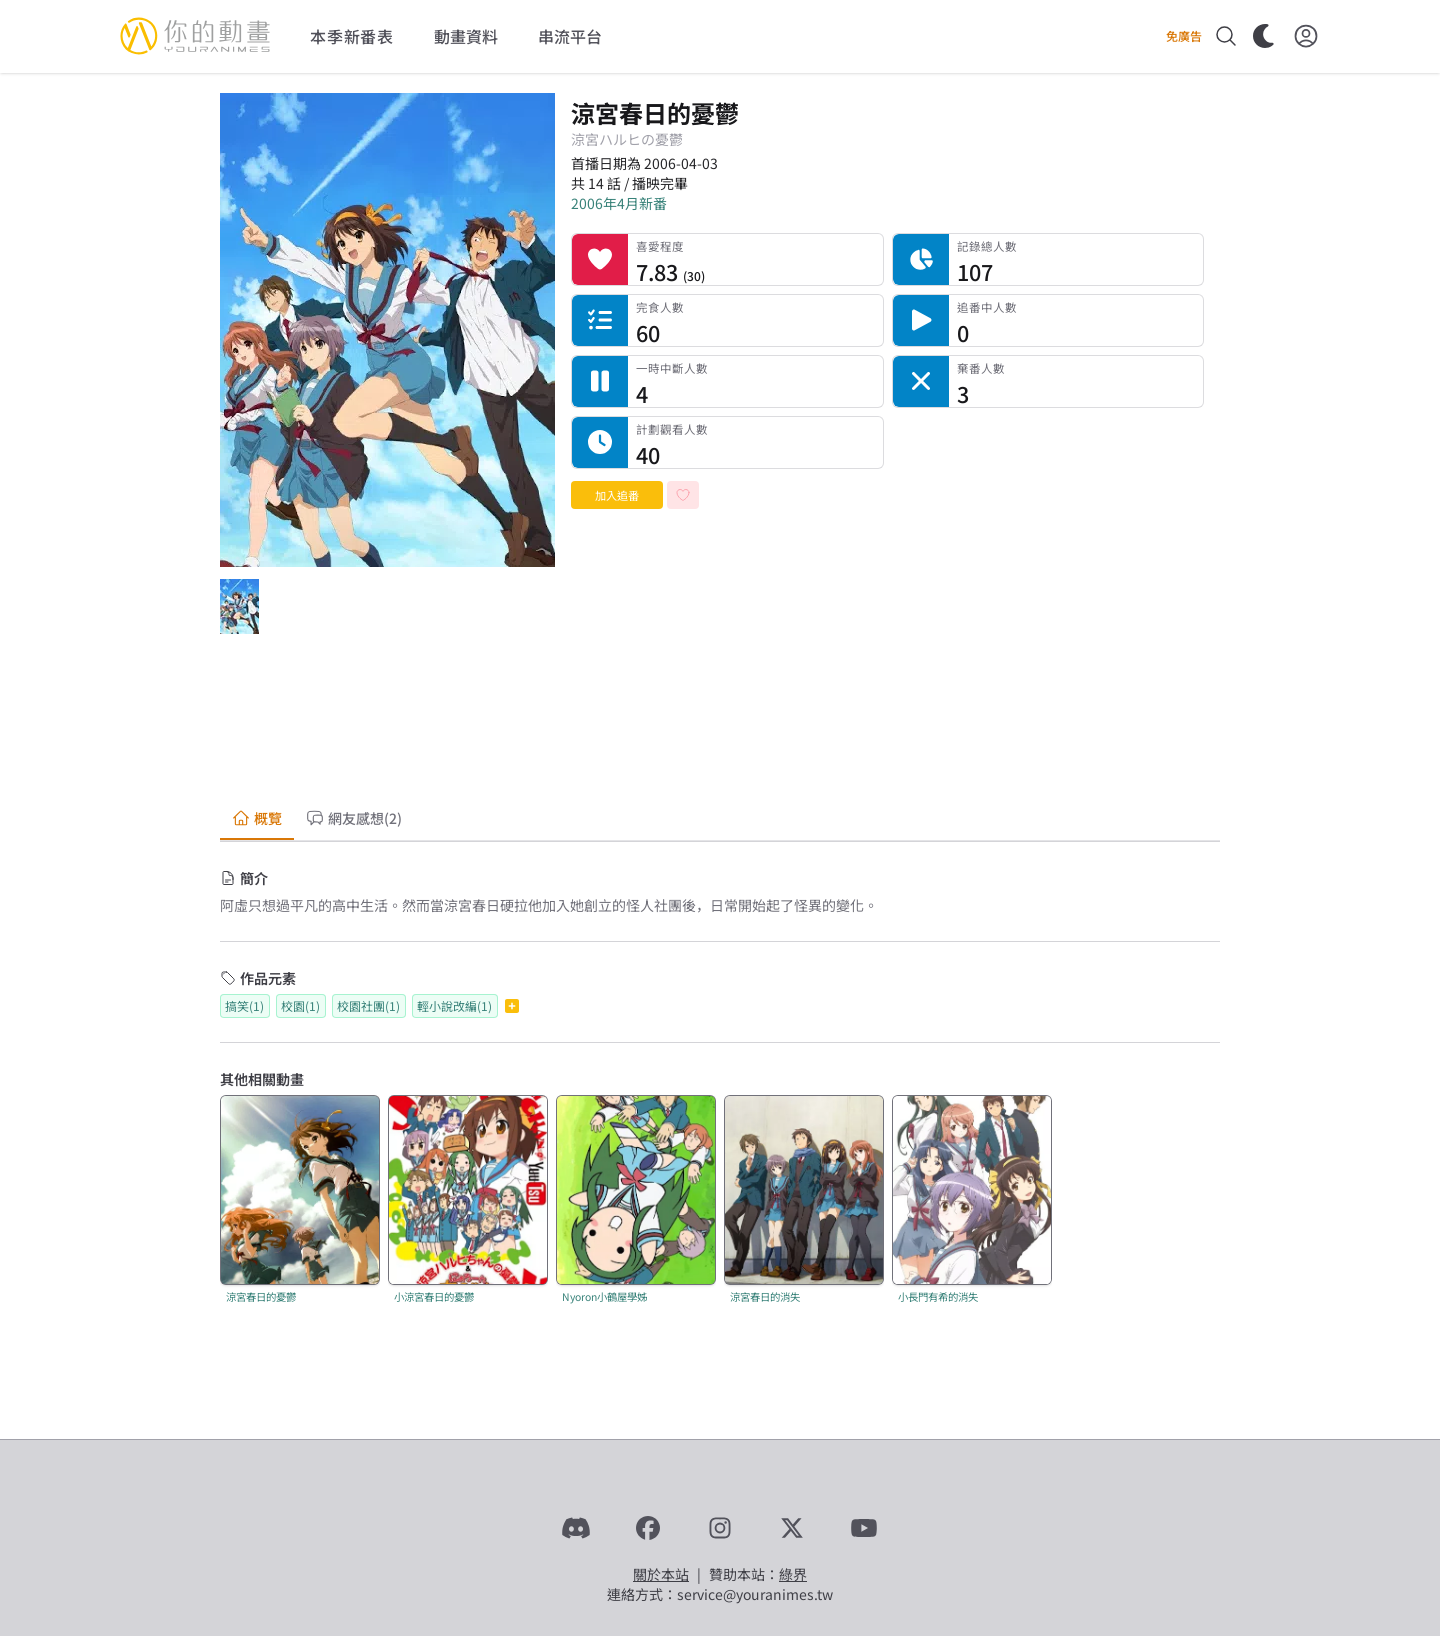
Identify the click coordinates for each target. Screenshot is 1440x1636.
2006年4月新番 (619, 203)
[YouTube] (864, 1528)
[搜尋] (1226, 36)
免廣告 (1184, 36)
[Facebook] (648, 1528)
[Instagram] (720, 1528)
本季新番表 (352, 36)
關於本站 (661, 1574)
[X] (792, 1528)
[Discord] (576, 1528)
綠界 (793, 1574)
